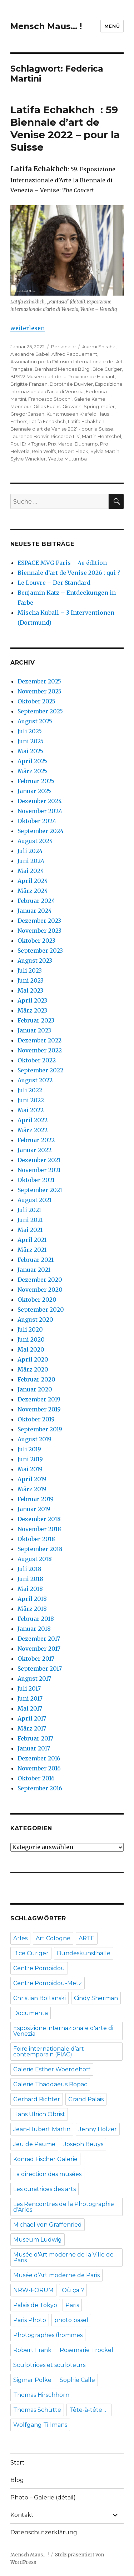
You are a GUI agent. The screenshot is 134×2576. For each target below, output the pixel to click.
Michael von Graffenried (47, 2224)
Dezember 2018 (39, 1519)
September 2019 (40, 1429)
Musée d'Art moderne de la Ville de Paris (63, 2257)
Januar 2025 (34, 791)
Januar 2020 (35, 1389)
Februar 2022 (36, 1140)
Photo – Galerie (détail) (43, 2497)
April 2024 (33, 880)
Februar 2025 (36, 781)
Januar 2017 (34, 1748)
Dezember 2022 (39, 1040)
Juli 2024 (30, 850)
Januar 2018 (34, 1628)
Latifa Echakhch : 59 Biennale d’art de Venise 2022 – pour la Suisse (65, 128)
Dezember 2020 (40, 1279)
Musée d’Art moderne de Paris (56, 2275)
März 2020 (33, 1369)
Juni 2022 (31, 1100)
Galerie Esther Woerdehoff (51, 2069)
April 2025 (32, 761)
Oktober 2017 (36, 1658)
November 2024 (40, 811)
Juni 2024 (31, 860)
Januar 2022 (34, 1150)
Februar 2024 (36, 900)
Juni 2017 (30, 1698)
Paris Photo (29, 2320)
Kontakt (22, 2515)
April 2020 (33, 1359)
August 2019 (34, 1439)
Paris (72, 2305)
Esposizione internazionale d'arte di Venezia (63, 2031)
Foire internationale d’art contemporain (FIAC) (48, 2051)
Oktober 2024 (37, 820)
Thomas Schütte (37, 2409)
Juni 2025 (31, 741)
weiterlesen (27, 328)
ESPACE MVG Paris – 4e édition (62, 562)
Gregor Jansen (27, 414)
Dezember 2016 (39, 1758)
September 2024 (41, 830)
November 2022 (40, 1050)
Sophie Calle (77, 2380)
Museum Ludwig (37, 2239)
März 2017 (32, 1728)
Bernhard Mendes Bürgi (62, 369)
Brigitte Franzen (29, 384)
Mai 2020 (31, 1349)
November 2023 (39, 930)
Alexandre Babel (29, 354)
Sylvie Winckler (28, 459)
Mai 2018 (30, 1588)
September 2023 (40, 950)
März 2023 (32, 1010)
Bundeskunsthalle (83, 1953)
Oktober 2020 (37, 1299)
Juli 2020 (30, 1329)
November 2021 (39, 1169)
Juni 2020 (31, 1339)
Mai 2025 (30, 751)
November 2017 (39, 1648)
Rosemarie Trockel (86, 2350)
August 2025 (35, 721)
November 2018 (39, 1528)
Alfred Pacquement (74, 354)
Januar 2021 (34, 1269)
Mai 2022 (31, 1110)
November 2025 (39, 691)
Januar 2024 (35, 910)
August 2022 (35, 1080)
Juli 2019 (29, 1449)
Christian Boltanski (39, 1998)
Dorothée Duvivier (71, 384)
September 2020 (41, 1309)
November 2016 (39, 1768)
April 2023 (32, 1000)
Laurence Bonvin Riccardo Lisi (45, 436)
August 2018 (35, 1558)
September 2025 (40, 711)
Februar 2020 (36, 1379)
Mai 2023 (30, 990)
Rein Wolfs (44, 451)
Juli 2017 (29, 1688)
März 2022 (33, 1130)
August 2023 (35, 960)
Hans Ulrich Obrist (39, 2114)
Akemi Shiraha (98, 346)
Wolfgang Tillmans (40, 2424)
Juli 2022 (30, 1090)
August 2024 (35, 840)
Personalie (63, 346)
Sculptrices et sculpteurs (49, 2365)
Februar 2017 (35, 1738)
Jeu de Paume (34, 2144)
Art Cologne (53, 1938)
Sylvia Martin (104, 451)
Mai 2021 (30, 1229)
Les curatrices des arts (44, 2189)
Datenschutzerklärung (43, 2532)
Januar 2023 (34, 1030)
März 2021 (32, 1249)
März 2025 (32, 771)
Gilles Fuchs (47, 406)
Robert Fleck (73, 451)
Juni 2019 (30, 1459)
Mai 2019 (30, 1469)
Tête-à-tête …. (89, 2409)
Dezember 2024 (40, 801)
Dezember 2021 (39, 1160)
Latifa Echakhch (47, 421)
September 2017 (40, 1668)
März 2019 (32, 1489)
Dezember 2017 (39, 1638)
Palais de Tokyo (35, 2305)
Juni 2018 (30, 1578)
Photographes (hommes (48, 2335)
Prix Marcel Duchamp (73, 444)
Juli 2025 (30, 731)
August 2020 (35, 1319)
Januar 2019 (34, 1509)
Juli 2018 (29, 1568)
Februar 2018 (36, 1618)
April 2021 (32, 1239)
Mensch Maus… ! (46, 26)
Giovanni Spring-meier (89, 406)
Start (17, 2462)
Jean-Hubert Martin (41, 2129)
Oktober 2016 (36, 1778)
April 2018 (32, 1598)
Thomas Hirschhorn (41, 2395)
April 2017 (32, 1718)
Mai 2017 (30, 1708)
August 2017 (34, 1678)
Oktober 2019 (36, 1419)
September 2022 (40, 1070)
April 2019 (32, 1479)
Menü (112, 26)
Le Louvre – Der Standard (55, 582)
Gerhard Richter (36, 2099)
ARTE (87, 1938)
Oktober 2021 (36, 1179)
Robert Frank (32, 2350)
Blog (17, 2480)
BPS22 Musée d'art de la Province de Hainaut (62, 376)
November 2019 (39, 1409)
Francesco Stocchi (49, 399)
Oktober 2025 (36, 701)
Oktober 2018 (36, 1538)
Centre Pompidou (39, 1968)
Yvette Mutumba (67, 459)
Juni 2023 (31, 980)
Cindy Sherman (96, 1998)
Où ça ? (73, 2290)
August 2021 (34, 1199)
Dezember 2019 (39, 1399)
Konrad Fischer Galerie (45, 2159)
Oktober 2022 (37, 1060)
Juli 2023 (30, 970)
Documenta (30, 2013)
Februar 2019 (36, 1499)
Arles (20, 1938)
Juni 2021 (30, 1219)
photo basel (71, 2320)
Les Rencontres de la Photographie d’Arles (63, 2207)
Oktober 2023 (36, 940)
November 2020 (40, 1289)
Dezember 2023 (39, 920)
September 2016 (40, 1788)
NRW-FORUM (33, 2290)
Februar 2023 (36, 1020)
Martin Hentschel (101, 436)
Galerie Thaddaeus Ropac (50, 2084)
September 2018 (40, 1548)
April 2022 (33, 1120)
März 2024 (33, 890)
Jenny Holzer (98, 2129)
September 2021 (40, 1189)
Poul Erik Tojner (28, 444)
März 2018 (32, 1608)
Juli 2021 (29, 1209)
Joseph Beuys (83, 2144)
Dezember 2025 (39, 681)
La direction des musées (47, 2174)
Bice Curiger (107, 369)
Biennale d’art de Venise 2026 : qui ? (69, 572)
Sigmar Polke (32, 2380)
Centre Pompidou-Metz (47, 1983)
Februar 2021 (36, 1259)
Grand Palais (86, 2099)
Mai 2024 (31, 870)
